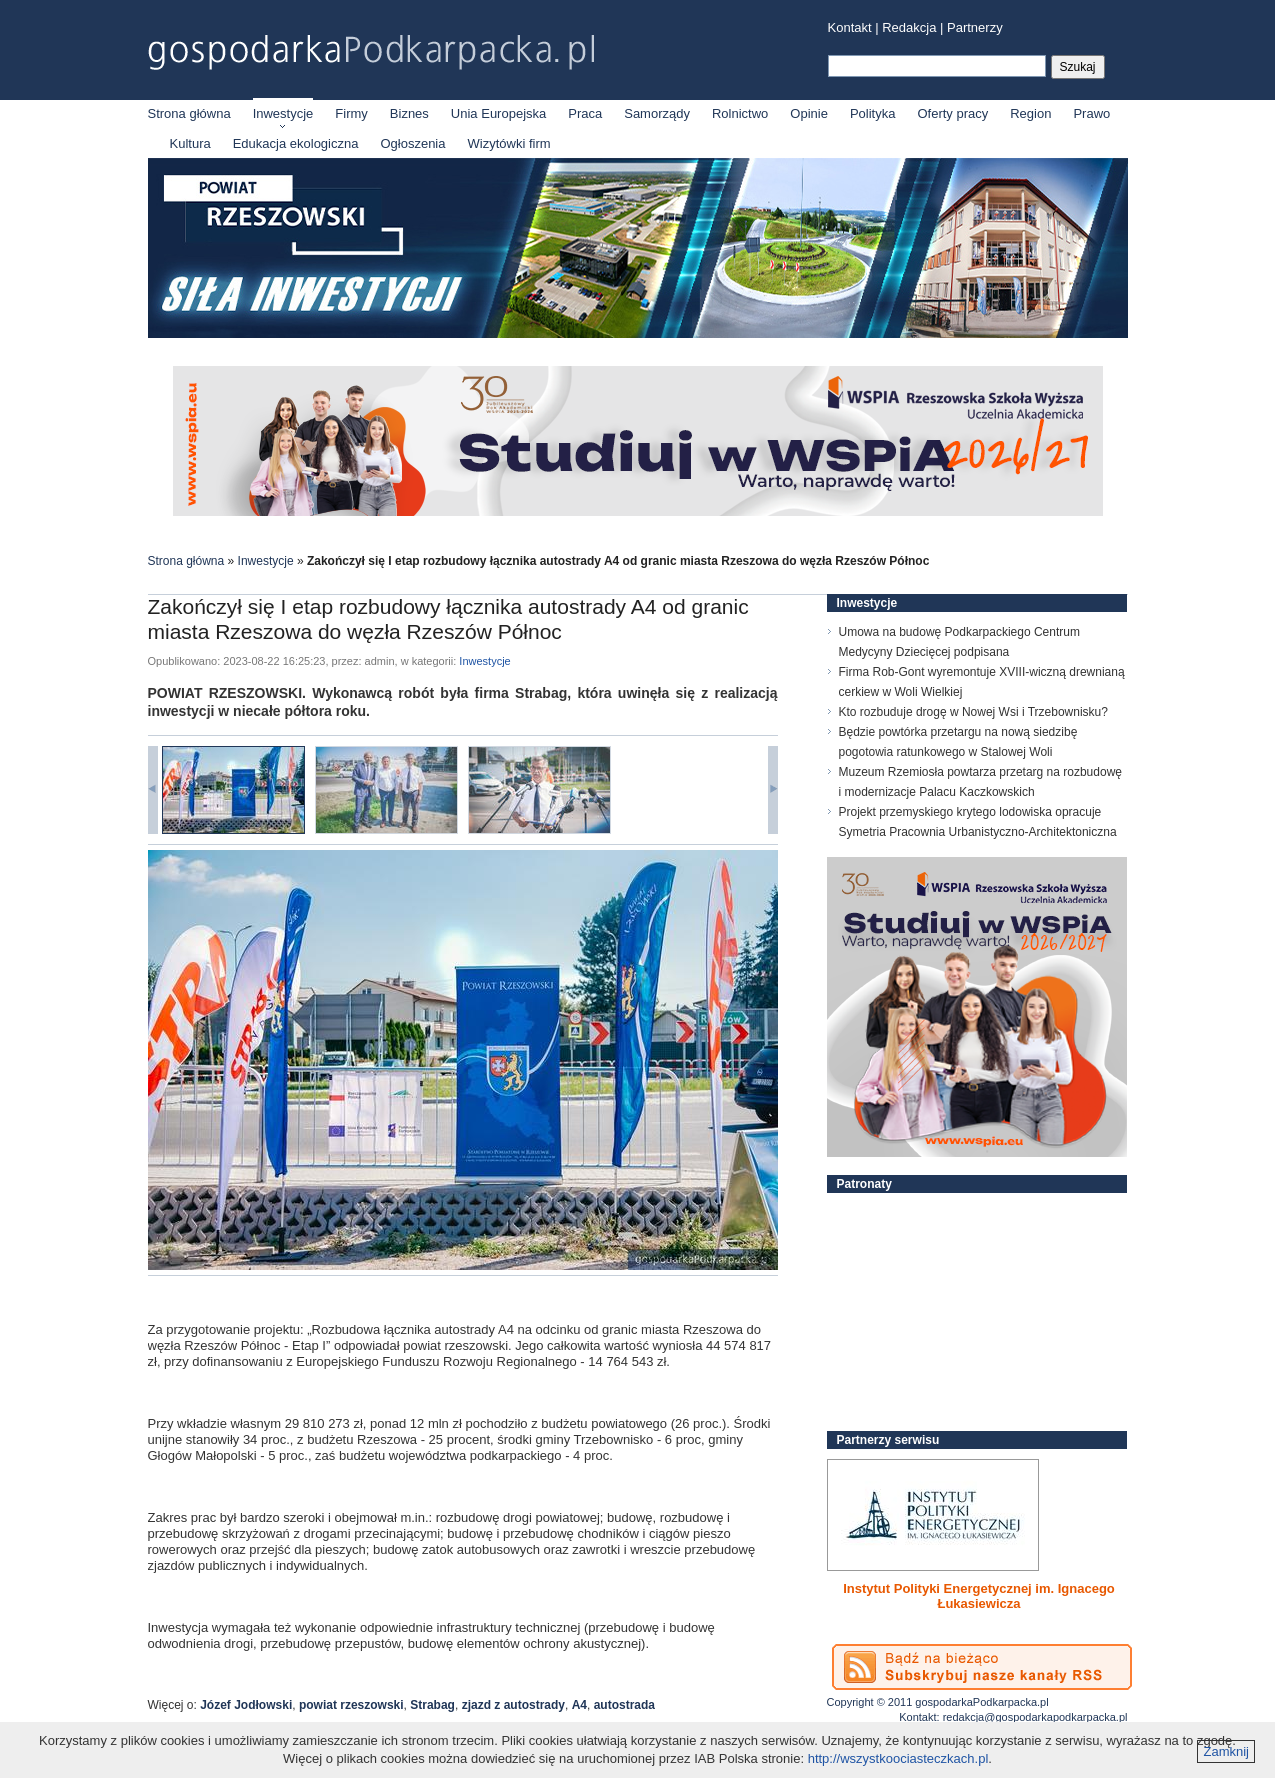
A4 (579, 1705)
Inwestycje (283, 113)
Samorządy (657, 113)
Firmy (351, 113)
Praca (585, 113)
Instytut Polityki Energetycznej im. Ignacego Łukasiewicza (979, 1596)
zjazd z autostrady (513, 1705)
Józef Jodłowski (246, 1705)
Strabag (432, 1705)
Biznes (409, 113)
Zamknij (1226, 1751)
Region (1030, 113)
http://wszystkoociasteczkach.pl (898, 1758)
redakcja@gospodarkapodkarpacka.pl (1035, 1717)
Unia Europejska (498, 113)
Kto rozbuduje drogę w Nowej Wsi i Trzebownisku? (973, 712)
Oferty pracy (952, 113)
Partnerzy (975, 27)
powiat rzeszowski (351, 1705)
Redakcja (909, 27)
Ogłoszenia (412, 143)
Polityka (873, 113)
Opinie (809, 113)
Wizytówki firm (509, 143)
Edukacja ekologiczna (296, 143)
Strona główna (189, 113)
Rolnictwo (740, 113)
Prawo (1091, 113)
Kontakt (850, 27)
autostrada (624, 1705)
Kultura (190, 143)
